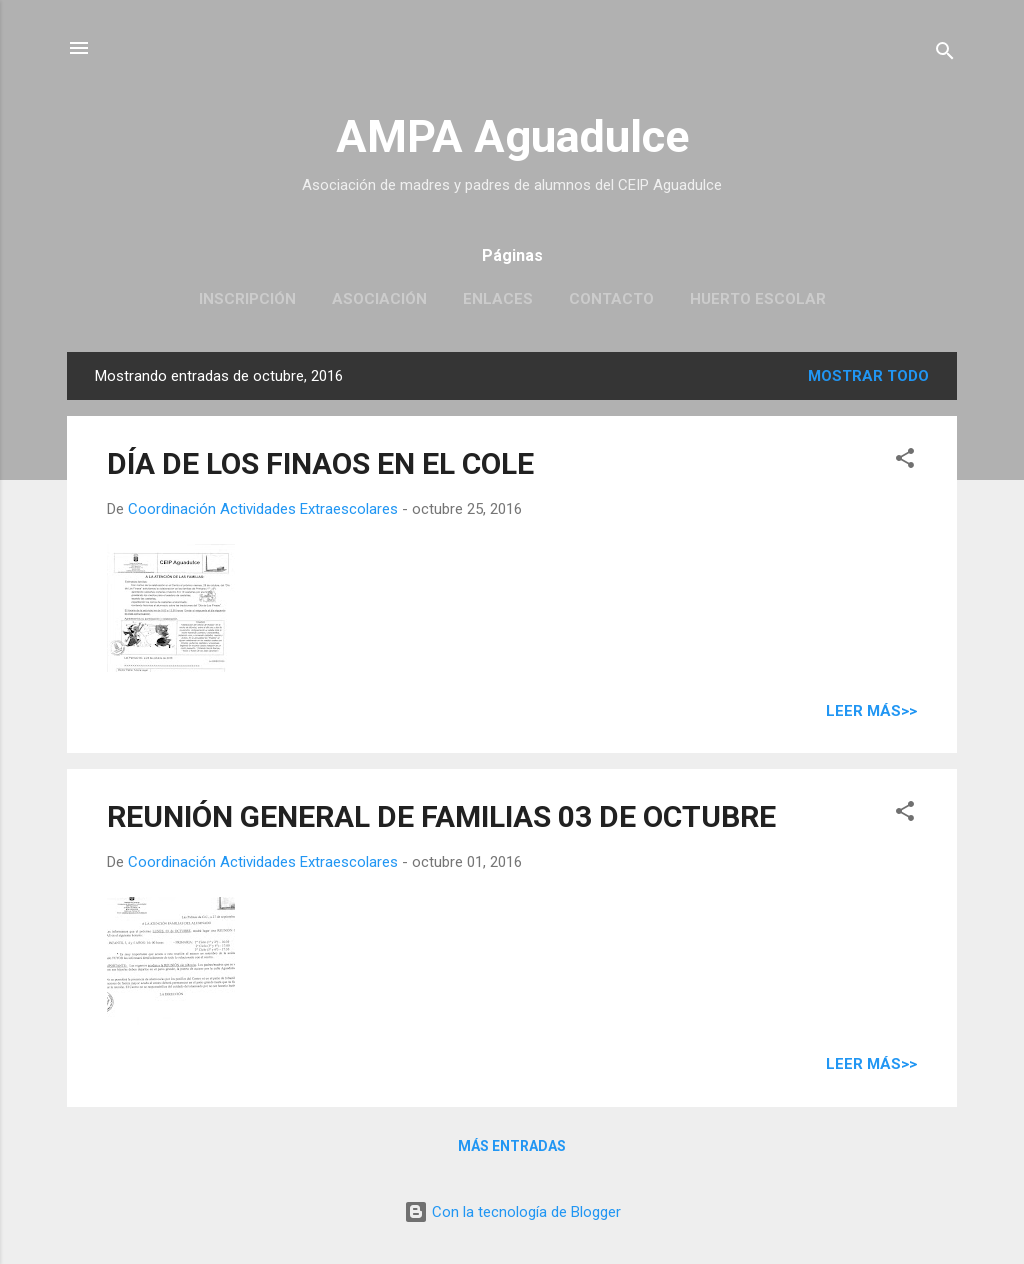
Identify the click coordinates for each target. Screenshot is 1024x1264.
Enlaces (498, 299)
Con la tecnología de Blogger (512, 1212)
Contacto (611, 299)
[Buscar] (945, 54)
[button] (905, 461)
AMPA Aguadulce (512, 136)
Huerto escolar (758, 299)
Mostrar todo (868, 376)
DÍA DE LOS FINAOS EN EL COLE (320, 463)
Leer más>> (871, 711)
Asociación (379, 299)
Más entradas (512, 1146)
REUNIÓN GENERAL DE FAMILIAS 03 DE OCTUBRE (441, 816)
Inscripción (247, 299)
